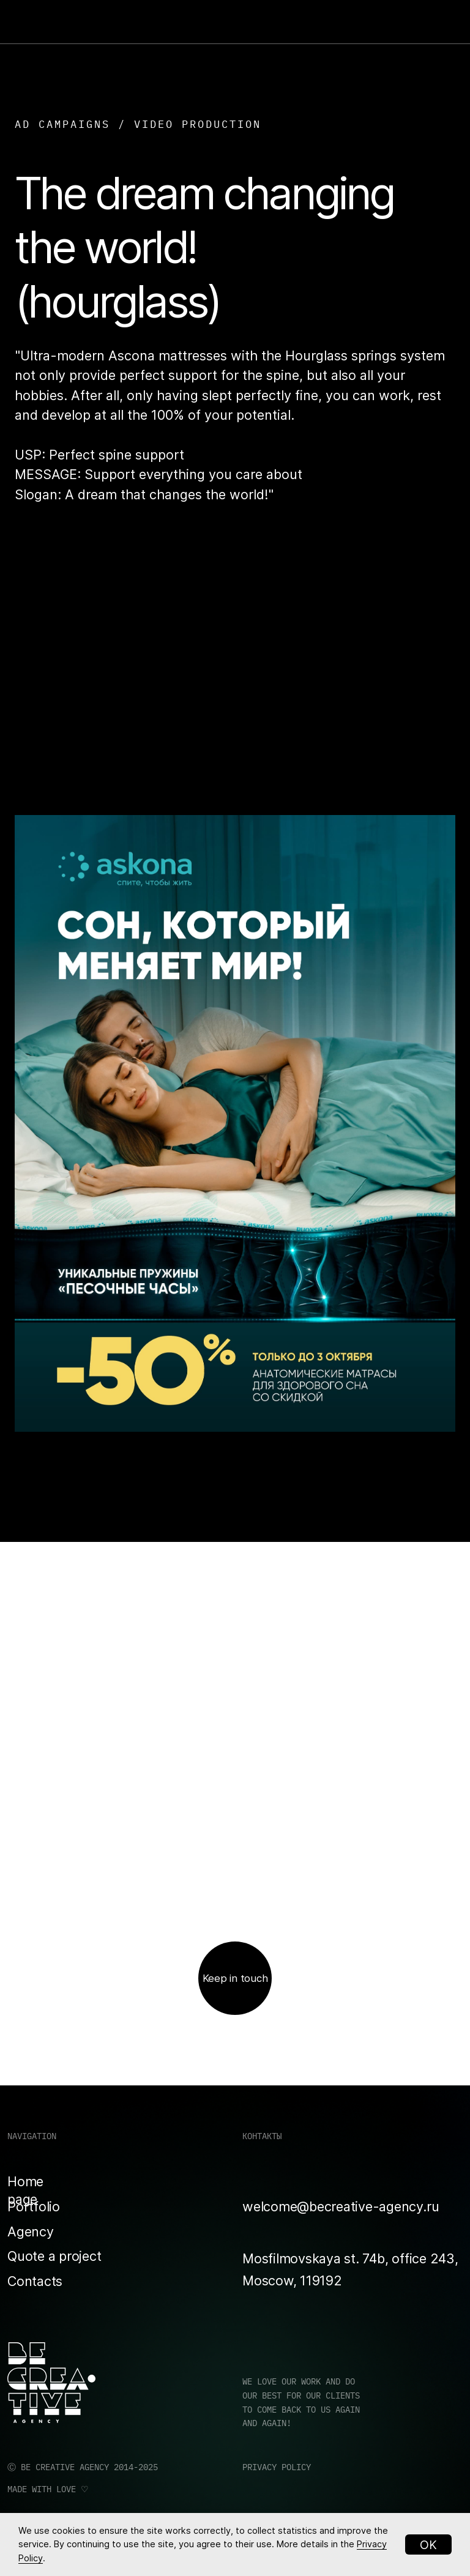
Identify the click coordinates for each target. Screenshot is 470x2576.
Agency (30, 2231)
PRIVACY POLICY (276, 2467)
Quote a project (54, 2256)
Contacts (34, 2281)
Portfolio (33, 2206)
